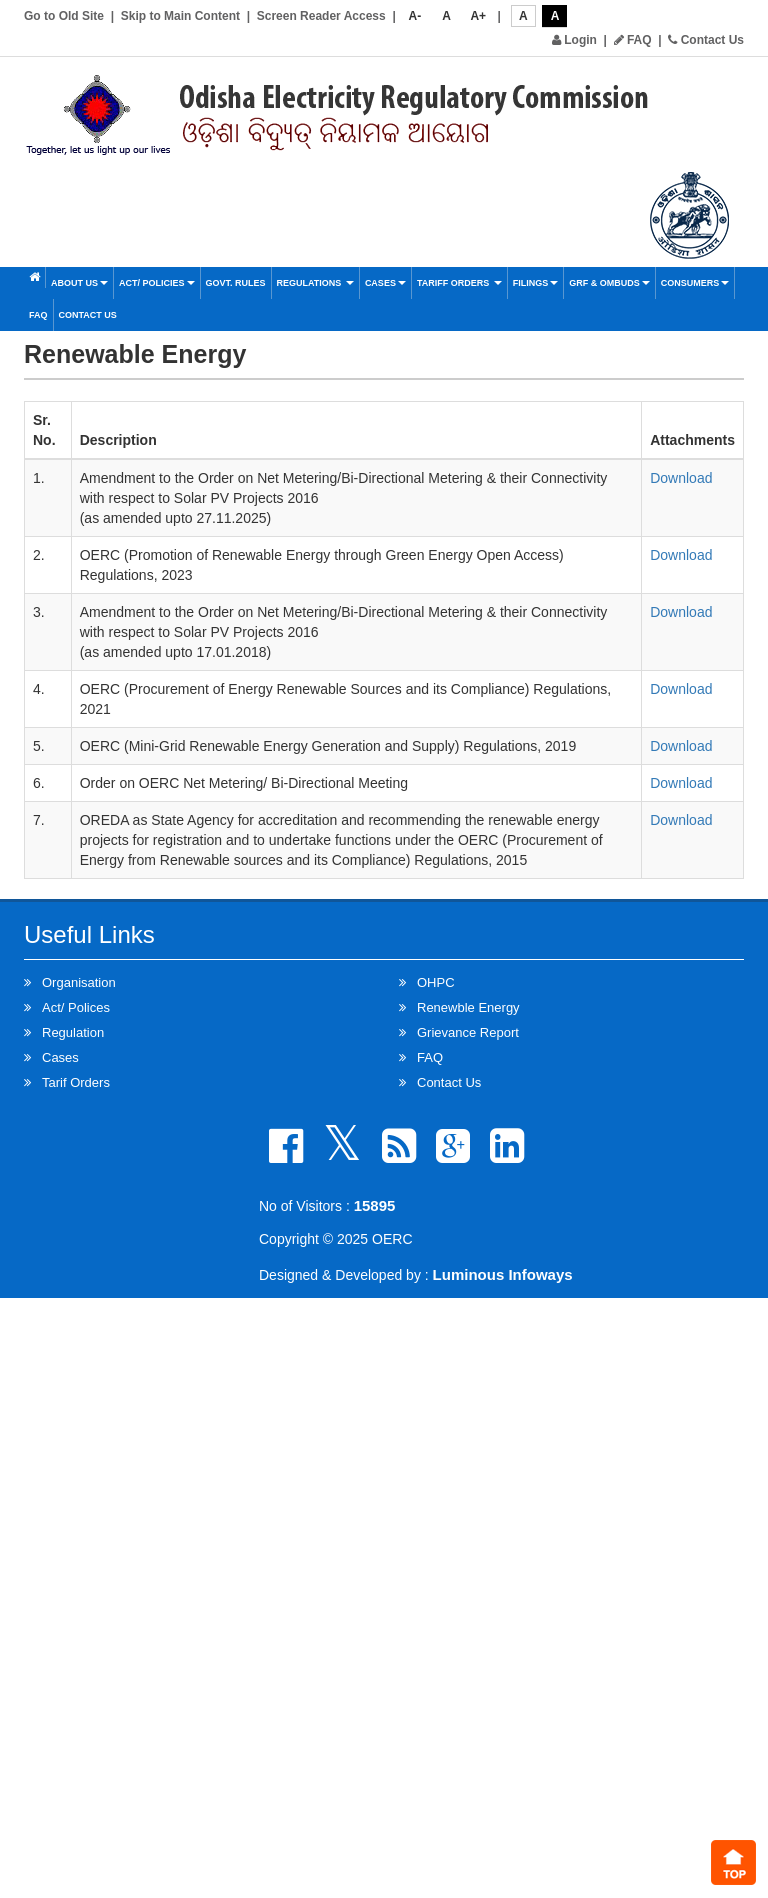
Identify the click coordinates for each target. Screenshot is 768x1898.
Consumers (695, 283)
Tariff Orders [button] (459, 283)
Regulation (73, 1032)
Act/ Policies (157, 283)
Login (574, 40)
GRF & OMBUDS (609, 283)
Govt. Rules (236, 283)
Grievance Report (468, 1032)
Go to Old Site (64, 16)
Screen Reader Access (321, 16)
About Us (79, 283)
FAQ (633, 40)
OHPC (436, 982)
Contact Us (706, 40)
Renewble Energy (468, 1007)
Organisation (79, 982)
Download (681, 478)
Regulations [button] (315, 283)
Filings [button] (536, 283)
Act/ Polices (76, 1007)
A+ (478, 16)
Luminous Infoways (503, 1274)
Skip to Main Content (180, 16)
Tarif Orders (76, 1082)
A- (415, 16)
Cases (385, 283)
